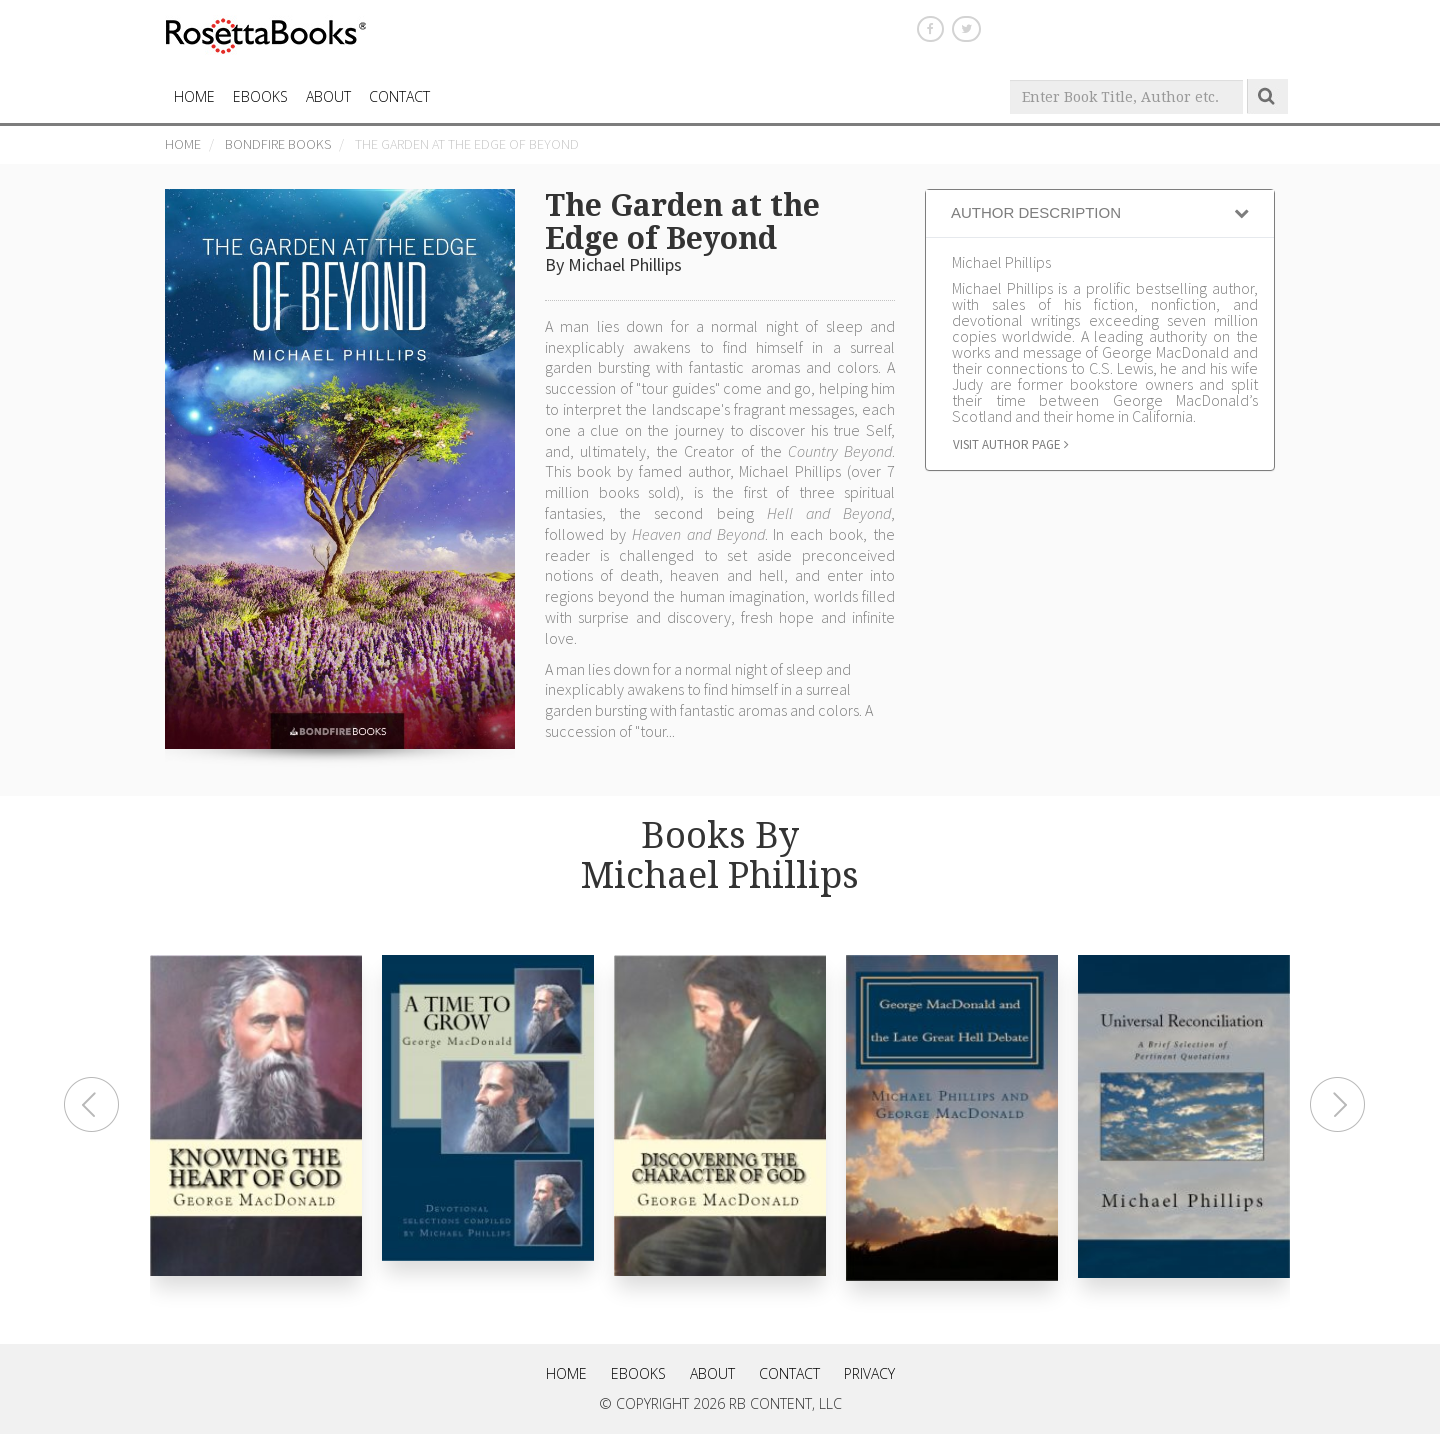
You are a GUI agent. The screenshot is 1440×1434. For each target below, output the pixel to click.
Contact (789, 1373)
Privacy (869, 1373)
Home (183, 144)
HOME (194, 96)
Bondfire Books (278, 144)
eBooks (260, 96)
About (328, 96)
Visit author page (1011, 444)
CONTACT (399, 96)
